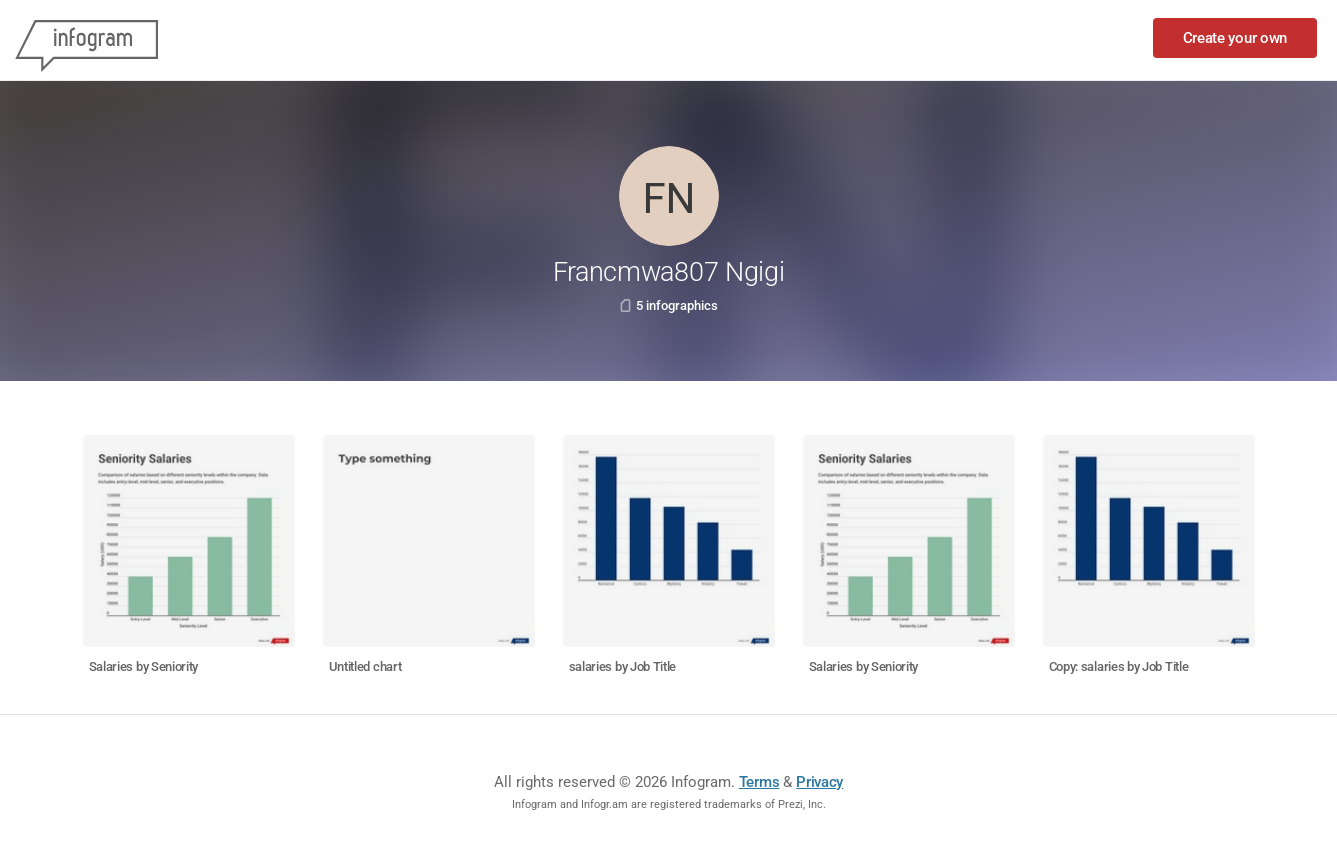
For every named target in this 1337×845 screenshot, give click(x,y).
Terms (759, 782)
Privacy (819, 782)
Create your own (1235, 38)
